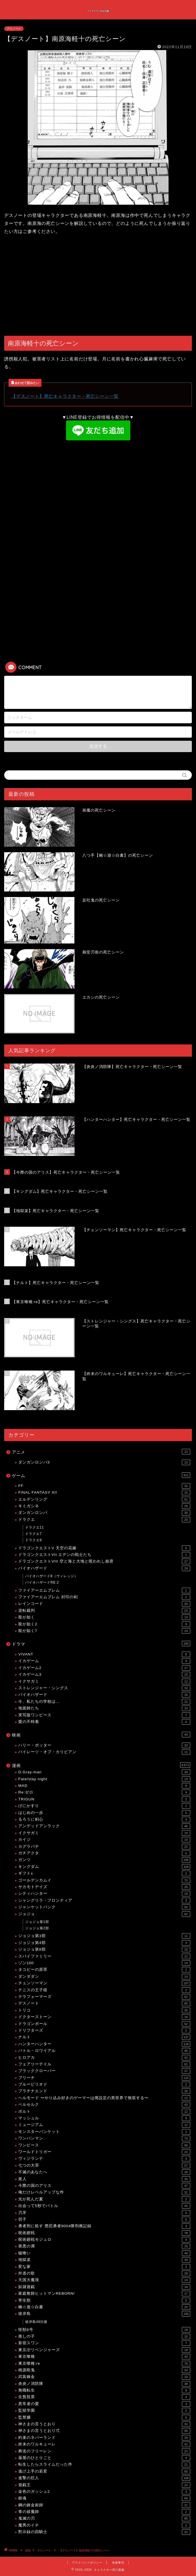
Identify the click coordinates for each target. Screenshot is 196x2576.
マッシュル (104, 2118)
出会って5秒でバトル (104, 2206)
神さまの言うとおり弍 (104, 2431)
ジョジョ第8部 (104, 1949)
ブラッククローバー (104, 2071)
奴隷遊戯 (104, 2287)
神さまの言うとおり (104, 2424)
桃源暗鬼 (104, 2370)
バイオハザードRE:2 (42, 1582)
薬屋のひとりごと (104, 2458)
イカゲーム (104, 1661)
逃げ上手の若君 (104, 2471)
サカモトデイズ (104, 1887)
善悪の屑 (104, 2246)
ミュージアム (104, 2125)
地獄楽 (104, 2260)
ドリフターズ (104, 2030)
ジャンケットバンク (104, 1907)
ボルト (104, 2111)
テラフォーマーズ (104, 1997)
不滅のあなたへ (104, 2172)
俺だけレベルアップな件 (104, 2192)
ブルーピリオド (104, 2084)
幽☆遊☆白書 (104, 2307)
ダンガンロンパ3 (104, 1462)
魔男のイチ (104, 2525)
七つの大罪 (104, 2165)
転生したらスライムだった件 (104, 2464)
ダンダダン (104, 1976)
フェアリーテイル (104, 2064)
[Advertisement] (98, 286)
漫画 (101, 1765)
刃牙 (104, 2213)
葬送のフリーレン (104, 2451)
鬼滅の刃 (104, 2518)
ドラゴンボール (104, 2024)
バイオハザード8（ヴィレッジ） (51, 1576)
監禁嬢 (104, 2417)
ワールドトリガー (104, 2152)
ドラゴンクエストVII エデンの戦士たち (104, 1555)
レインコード (104, 1604)
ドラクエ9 (33, 1540)
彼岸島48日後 (36, 2322)
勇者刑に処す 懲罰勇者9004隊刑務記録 (104, 2226)
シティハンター (104, 1893)
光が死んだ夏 (104, 2199)
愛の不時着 (104, 1722)
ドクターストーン (104, 2017)
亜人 (104, 2179)
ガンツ (104, 1860)
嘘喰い (104, 2253)
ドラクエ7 (33, 1534)
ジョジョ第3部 (104, 1936)
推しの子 (104, 2336)
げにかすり (104, 1806)
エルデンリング (104, 1499)
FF (104, 1486)
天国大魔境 (104, 2280)
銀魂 (104, 2498)
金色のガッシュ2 (104, 2491)
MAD (104, 1786)
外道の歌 (104, 2273)
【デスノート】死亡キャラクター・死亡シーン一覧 (64, 396)
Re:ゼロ (104, 1792)
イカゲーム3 (104, 1674)
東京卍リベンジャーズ (104, 2350)
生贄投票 (104, 2397)
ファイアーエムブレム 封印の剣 (104, 1597)
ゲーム (101, 1475)
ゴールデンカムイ (104, 1880)
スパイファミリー (104, 1956)
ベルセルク (104, 2104)
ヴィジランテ (104, 2158)
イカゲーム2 (104, 1668)
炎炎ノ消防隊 (104, 2384)
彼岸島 (104, 2314)
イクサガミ (104, 1681)
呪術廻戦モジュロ (104, 2239)
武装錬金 (104, 2377)
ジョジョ (104, 1914)
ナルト (104, 2037)
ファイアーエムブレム (104, 1590)
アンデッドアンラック (104, 1826)
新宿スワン (104, 2343)
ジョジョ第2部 (37, 1928)
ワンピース (104, 2145)
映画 (101, 1734)
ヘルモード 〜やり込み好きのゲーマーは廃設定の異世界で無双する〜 (104, 2098)
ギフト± (104, 1873)
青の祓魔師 (104, 2512)
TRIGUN (104, 1799)
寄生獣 (104, 2300)
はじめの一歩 (104, 1813)
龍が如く (104, 1617)
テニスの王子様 (104, 1990)
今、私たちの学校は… (104, 1701)
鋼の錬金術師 (104, 2505)
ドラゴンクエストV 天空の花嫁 (104, 1548)
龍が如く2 (104, 1624)
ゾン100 (104, 1963)
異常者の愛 (104, 2404)
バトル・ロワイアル (104, 2050)
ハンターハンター (104, 2044)
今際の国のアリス (104, 2185)
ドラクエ (104, 1519)
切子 (104, 2219)
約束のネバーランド (104, 2437)
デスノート (14, 28)
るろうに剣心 (104, 1819)
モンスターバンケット (104, 2132)
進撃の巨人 (104, 2478)
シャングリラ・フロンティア (104, 1900)
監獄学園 (104, 2410)
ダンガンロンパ (104, 1513)
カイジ (104, 1839)
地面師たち (104, 1708)
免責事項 (118, 2562)
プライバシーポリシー (87, 2562)
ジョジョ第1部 (37, 1922)
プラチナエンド (104, 2091)
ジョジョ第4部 (104, 1943)
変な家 (104, 2267)
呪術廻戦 (104, 2233)
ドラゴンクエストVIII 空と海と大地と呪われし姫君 (104, 1561)
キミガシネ (104, 1506)
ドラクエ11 (34, 1527)
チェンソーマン (104, 1983)
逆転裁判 (104, 1610)
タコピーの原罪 (104, 1969)
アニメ (101, 1451)
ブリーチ (104, 2078)
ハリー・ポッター (104, 1745)
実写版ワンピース (104, 1715)
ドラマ (101, 1643)
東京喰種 (104, 2356)
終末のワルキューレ (104, 2444)
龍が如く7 (104, 1631)
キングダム (104, 1867)
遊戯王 (104, 2485)
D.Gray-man (104, 1772)
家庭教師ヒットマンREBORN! (104, 2293)
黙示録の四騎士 (104, 2532)
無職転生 (104, 2390)
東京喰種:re (104, 2363)
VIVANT (104, 1654)
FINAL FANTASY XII (104, 1492)
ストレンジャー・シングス (104, 1688)
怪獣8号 (104, 2330)
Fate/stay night (104, 1779)
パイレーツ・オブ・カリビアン (104, 1752)
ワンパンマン (104, 2138)
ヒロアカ (104, 2057)
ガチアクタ (104, 1853)
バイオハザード (104, 1568)
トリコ (104, 2010)
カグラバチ (104, 1846)
